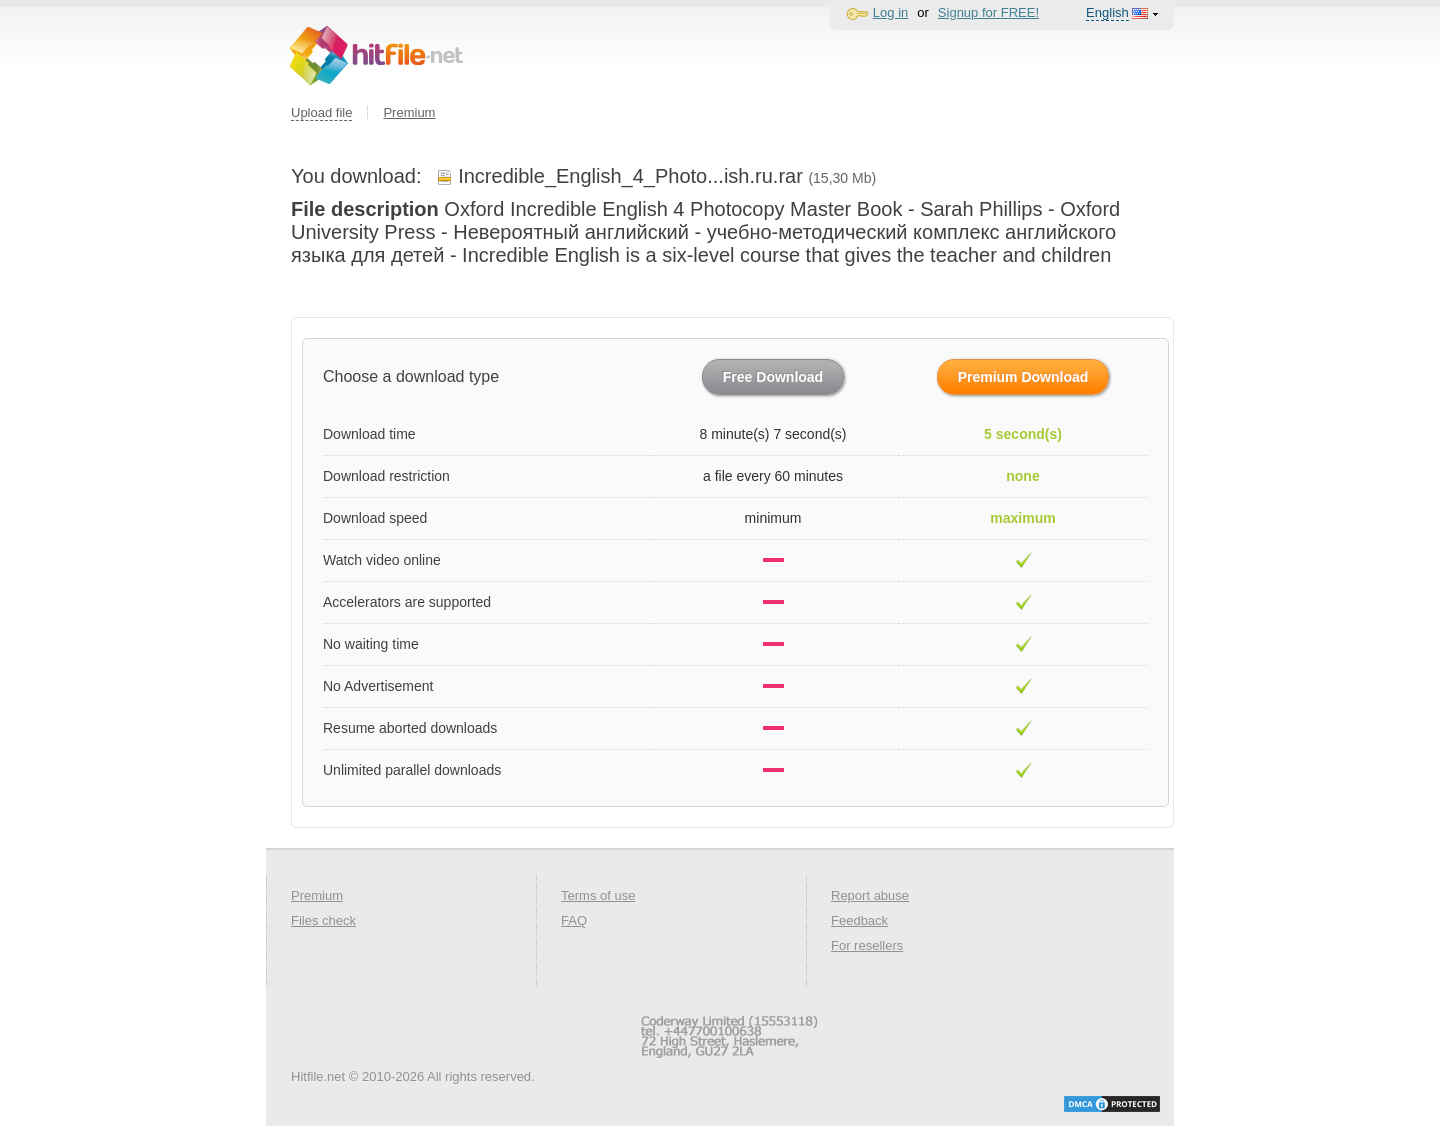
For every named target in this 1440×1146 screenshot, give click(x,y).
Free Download (773, 377)
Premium (409, 112)
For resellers (867, 945)
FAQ (574, 920)
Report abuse (870, 895)
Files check (323, 920)
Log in (890, 12)
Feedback (859, 920)
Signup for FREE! (988, 12)
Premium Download (1023, 377)
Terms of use (598, 895)
